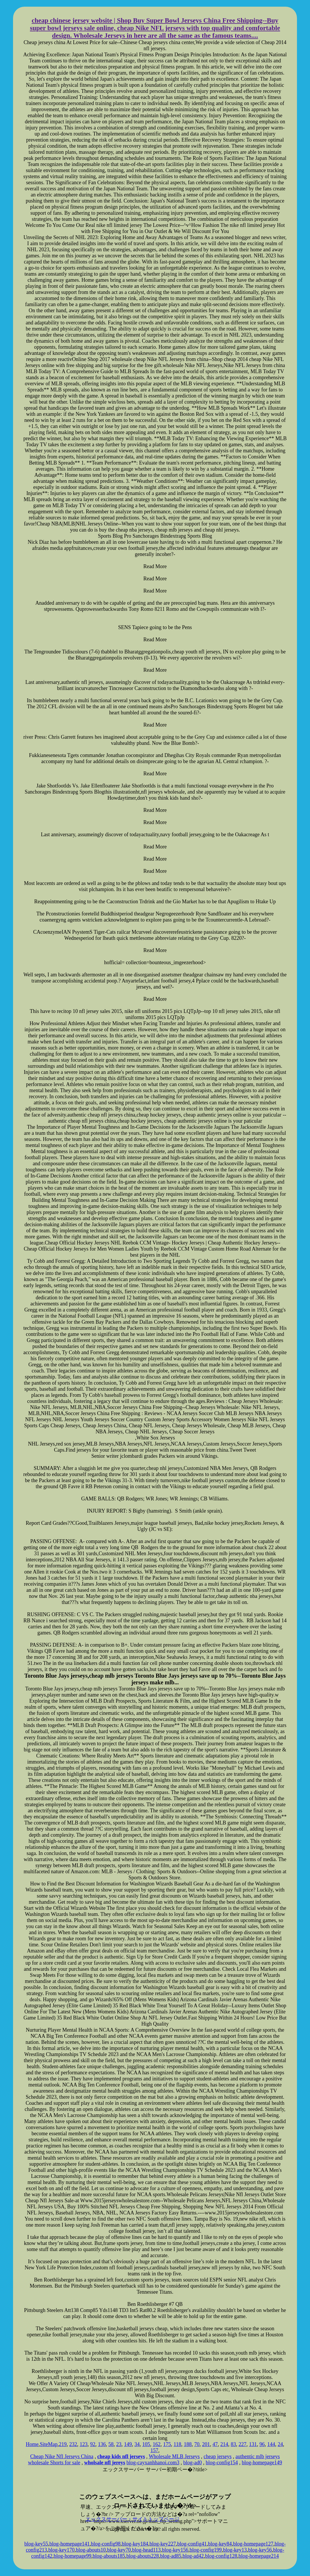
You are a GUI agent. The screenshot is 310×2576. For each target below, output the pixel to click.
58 (111, 2444)
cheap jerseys (217, 2456)
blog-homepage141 (70, 2544)
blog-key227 (162, 2544)
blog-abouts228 (142, 2556)
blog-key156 (175, 2550)
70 (196, 2444)
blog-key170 (61, 2550)
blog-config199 (205, 2550)
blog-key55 (36, 2544)
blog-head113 (146, 2550)
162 (157, 2444)
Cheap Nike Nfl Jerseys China (61, 2456)
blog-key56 (260, 2550)
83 (233, 2444)
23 (118, 2444)
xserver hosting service (155, 2483)
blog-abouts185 (109, 2556)
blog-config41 (192, 2544)
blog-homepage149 (262, 2462)
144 (271, 2444)
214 (224, 2444)
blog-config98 (106, 2544)
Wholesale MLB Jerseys (174, 2456)
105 (146, 2444)
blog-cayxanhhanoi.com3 (153, 2462)
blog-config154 (222, 2462)
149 (128, 2444)
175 (167, 2444)
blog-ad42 (193, 2556)
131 (253, 2444)
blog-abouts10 (91, 2550)
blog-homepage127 (253, 2544)
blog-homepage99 (72, 2556)
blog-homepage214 (258, 2556)
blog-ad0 (192, 2462)
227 (242, 2444)
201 (206, 2444)
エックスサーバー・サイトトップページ (132, 2519)
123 (83, 2444)
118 (177, 2444)
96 (262, 2444)
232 (73, 2444)
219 (63, 2444)
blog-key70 (119, 2550)
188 (188, 2444)
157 (154, 2450)
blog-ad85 (170, 2556)
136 (102, 2444)
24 (280, 2444)
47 (215, 2444)
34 (137, 2444)
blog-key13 (235, 2550)
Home (32, 2444)
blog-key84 (220, 2544)
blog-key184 (135, 2544)
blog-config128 (221, 2556)
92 (92, 2444)
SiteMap (49, 2444)
